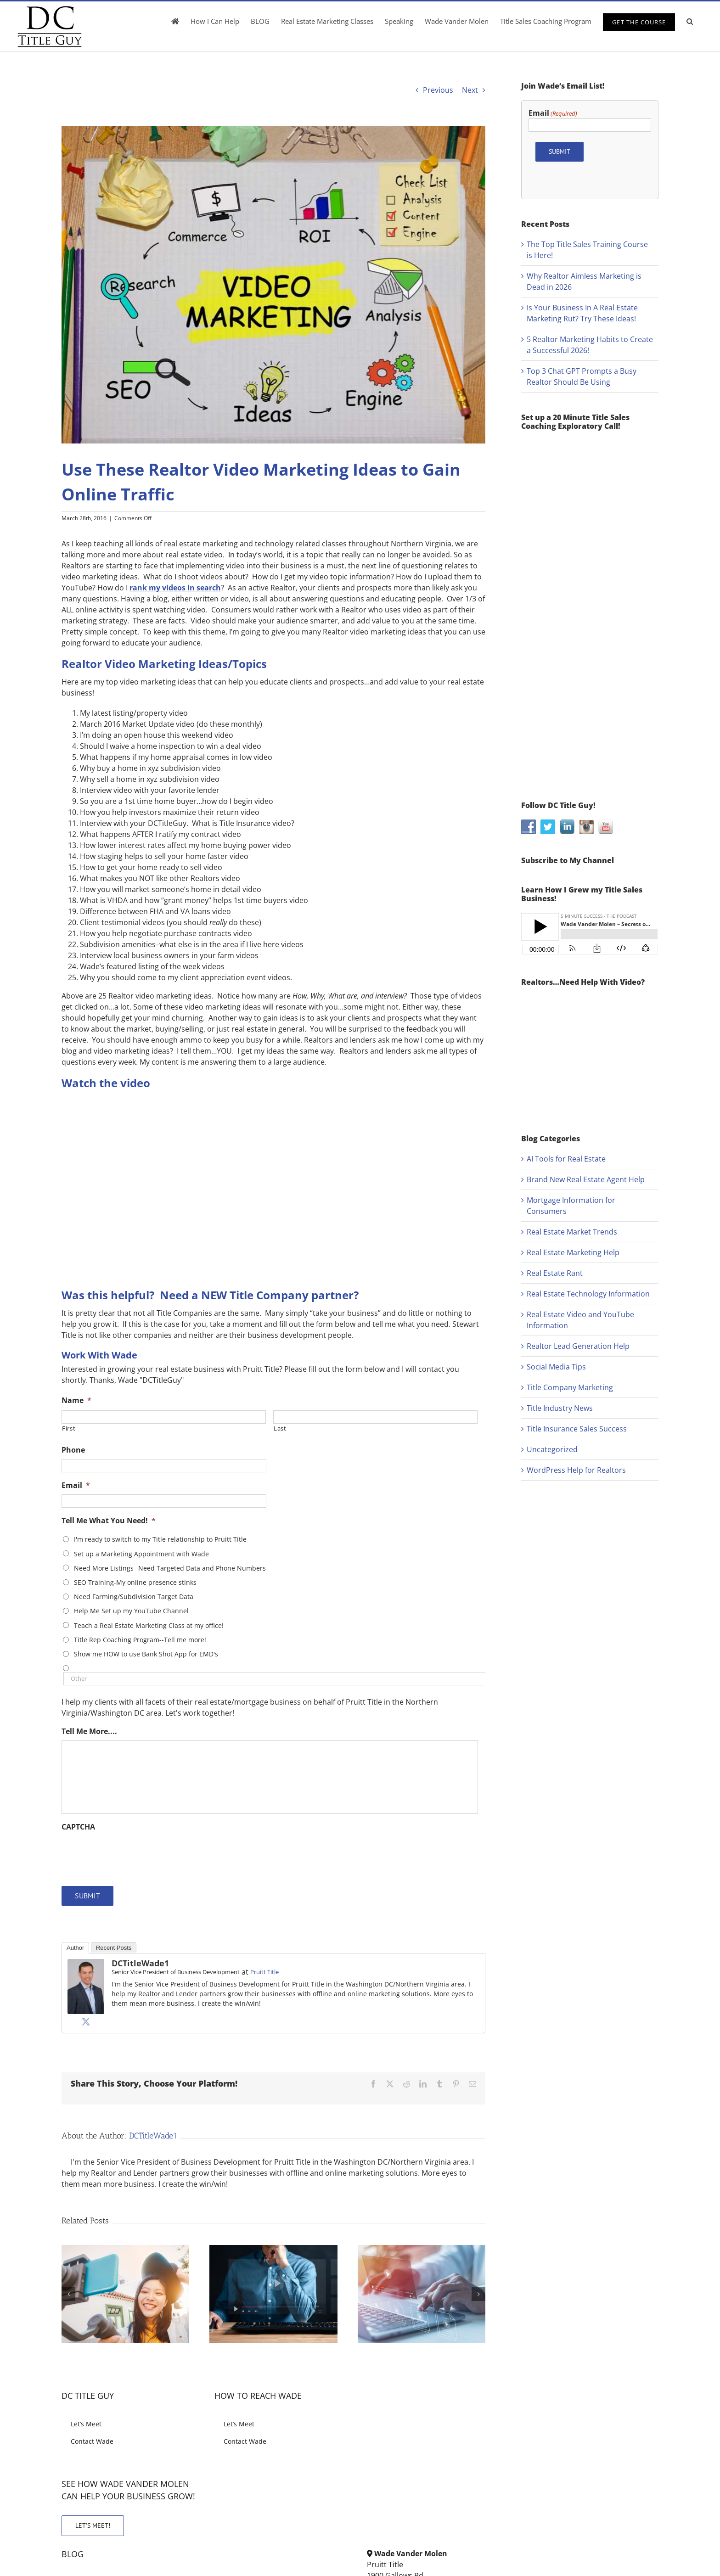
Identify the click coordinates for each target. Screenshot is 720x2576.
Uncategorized (552, 1449)
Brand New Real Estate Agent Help (586, 1179)
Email (76, 1485)
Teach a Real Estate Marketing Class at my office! (149, 1625)
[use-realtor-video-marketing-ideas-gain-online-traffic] (273, 284)
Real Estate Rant (555, 1273)
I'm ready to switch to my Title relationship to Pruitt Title (160, 1539)
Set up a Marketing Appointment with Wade (141, 1553)
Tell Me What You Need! (109, 1521)
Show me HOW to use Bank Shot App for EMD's (146, 1654)
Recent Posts (113, 1947)
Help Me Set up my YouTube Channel (131, 1610)
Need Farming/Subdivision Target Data (133, 1596)
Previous (438, 90)
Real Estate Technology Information (588, 1294)
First (68, 1428)
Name (76, 1400)
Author (75, 1947)
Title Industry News (560, 1408)
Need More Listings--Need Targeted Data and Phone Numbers (170, 1568)
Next (470, 90)
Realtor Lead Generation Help (578, 1346)
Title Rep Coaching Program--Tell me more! (140, 1639)
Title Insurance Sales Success (577, 1429)
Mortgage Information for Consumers (571, 1205)
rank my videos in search (175, 588)
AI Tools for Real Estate (566, 1159)
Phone (73, 1450)
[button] (689, 21)
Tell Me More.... (89, 1731)
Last (280, 1428)
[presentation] (131, 1854)
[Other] (275, 1678)
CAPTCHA (78, 1827)
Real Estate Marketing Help (573, 1252)
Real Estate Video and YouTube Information (580, 1319)
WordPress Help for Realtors (576, 1470)
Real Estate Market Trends (572, 1232)
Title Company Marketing (570, 1387)
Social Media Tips (556, 1367)
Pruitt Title (264, 1972)
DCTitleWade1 (140, 1963)
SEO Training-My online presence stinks (135, 1582)
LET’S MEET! (92, 2525)
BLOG (73, 2553)
